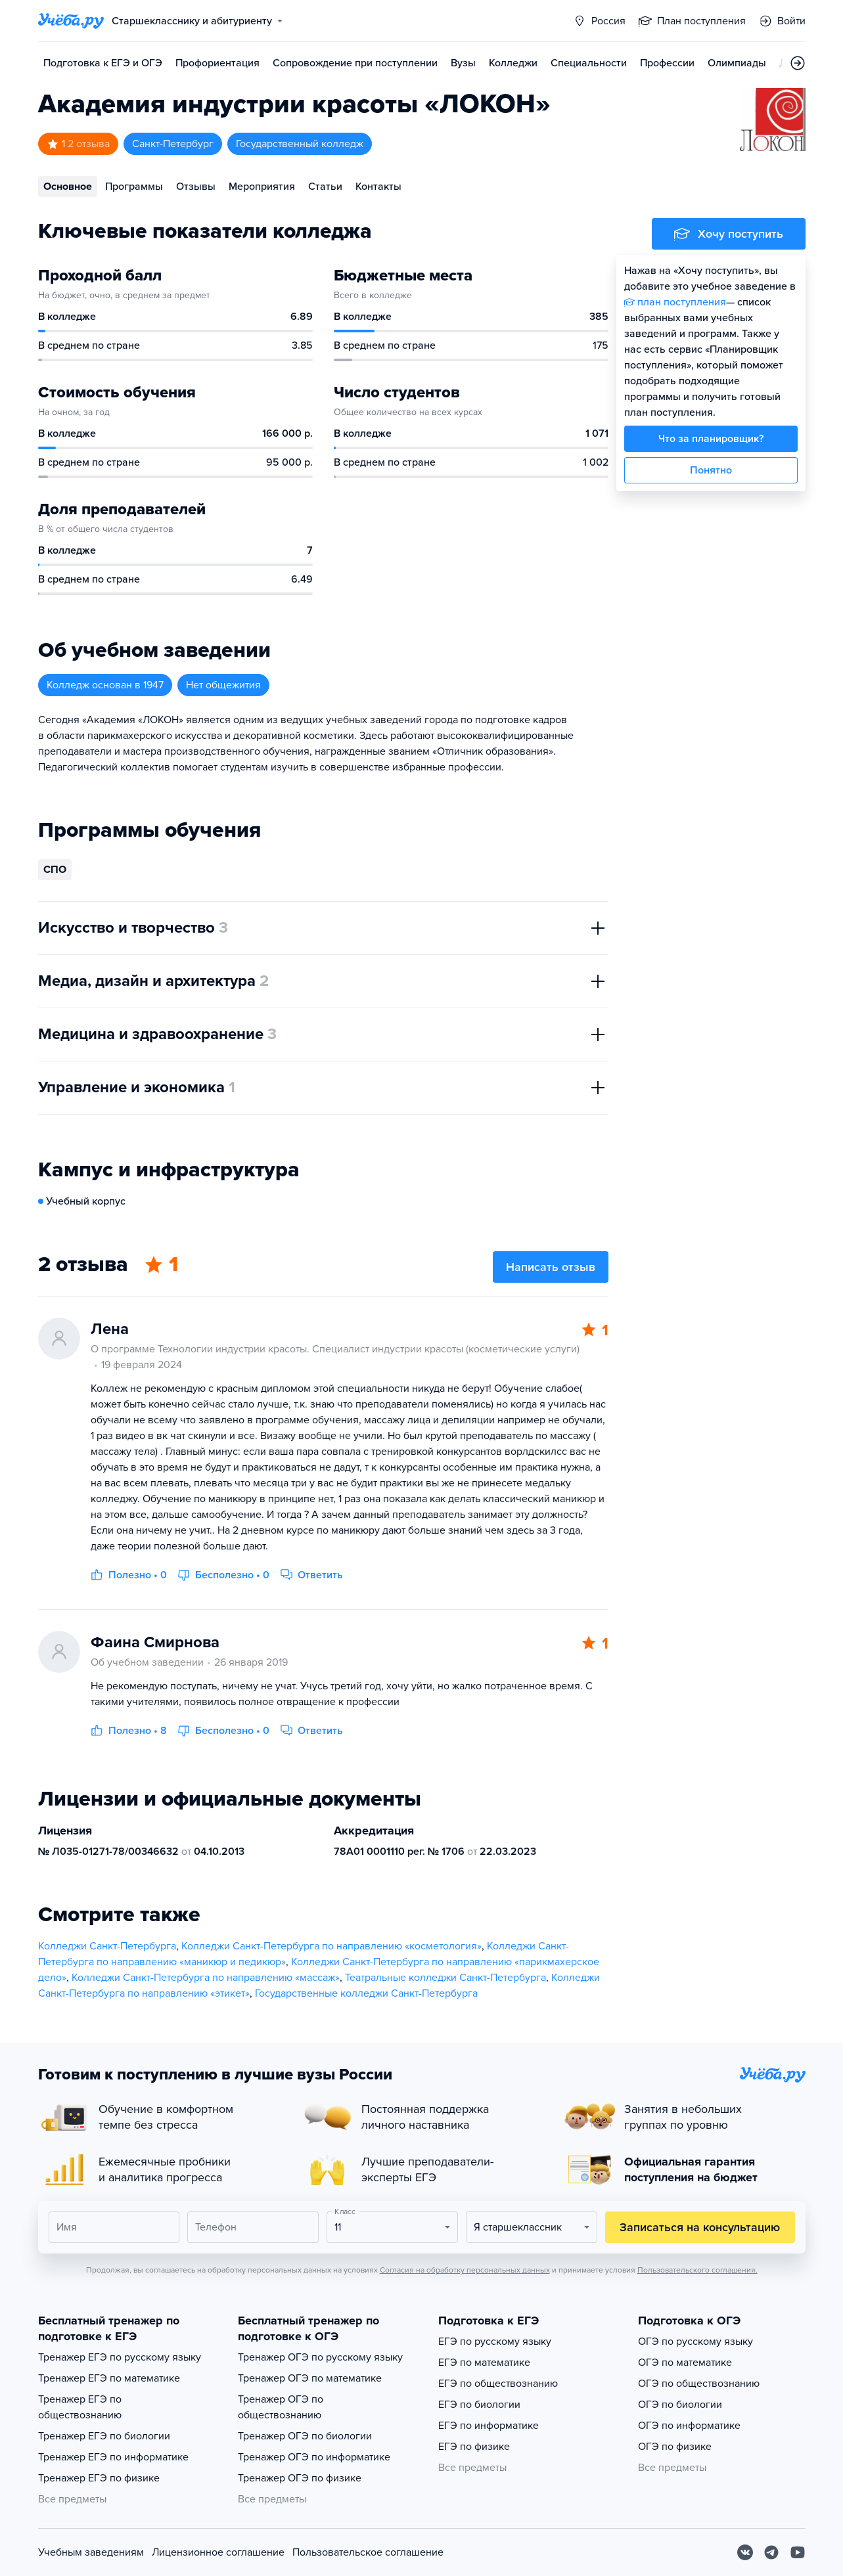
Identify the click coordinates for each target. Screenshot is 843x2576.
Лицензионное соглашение (218, 2552)
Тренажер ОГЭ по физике (299, 2478)
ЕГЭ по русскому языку (494, 2341)
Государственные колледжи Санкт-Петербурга (366, 1993)
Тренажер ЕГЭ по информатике (113, 2457)
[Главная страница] (71, 21)
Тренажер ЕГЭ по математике (109, 2378)
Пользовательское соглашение (368, 2552)
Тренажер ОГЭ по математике (310, 2378)
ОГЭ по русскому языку (695, 2341)
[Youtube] (798, 2552)
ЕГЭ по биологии (479, 2404)
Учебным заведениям (91, 2552)
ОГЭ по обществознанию (699, 2383)
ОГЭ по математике (685, 2362)
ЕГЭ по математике (484, 2362)
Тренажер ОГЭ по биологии (305, 2436)
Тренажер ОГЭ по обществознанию (280, 2407)
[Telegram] (771, 2552)
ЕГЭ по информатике (488, 2425)
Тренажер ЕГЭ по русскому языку (119, 2357)
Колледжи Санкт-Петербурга (107, 1946)
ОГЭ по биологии (680, 2404)
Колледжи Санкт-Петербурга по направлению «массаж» (206, 1977)
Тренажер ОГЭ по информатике (314, 2457)
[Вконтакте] (745, 2552)
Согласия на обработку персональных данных (465, 2270)
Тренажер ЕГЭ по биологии (104, 2436)
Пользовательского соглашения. (697, 2270)
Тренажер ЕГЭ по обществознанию (80, 2407)
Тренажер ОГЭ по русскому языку (320, 2357)
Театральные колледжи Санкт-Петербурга (445, 1977)
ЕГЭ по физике (474, 2446)
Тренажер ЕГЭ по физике (99, 2478)
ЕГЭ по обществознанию (498, 2383)
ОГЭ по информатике (689, 2425)
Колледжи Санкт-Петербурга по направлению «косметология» (331, 1946)
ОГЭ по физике (675, 2446)
